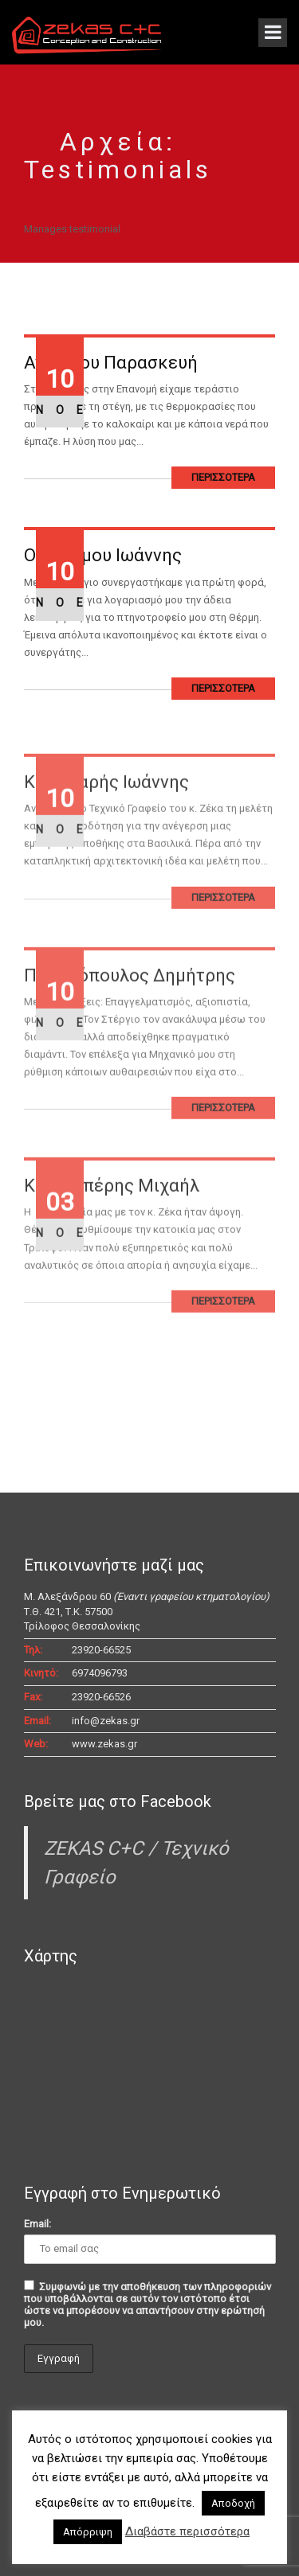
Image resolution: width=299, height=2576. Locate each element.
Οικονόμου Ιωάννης (103, 555)
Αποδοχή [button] (233, 2503)
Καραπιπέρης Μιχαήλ (111, 1209)
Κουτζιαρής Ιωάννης (106, 805)
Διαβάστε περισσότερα (187, 2531)
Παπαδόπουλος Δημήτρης (129, 998)
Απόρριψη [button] (87, 2532)
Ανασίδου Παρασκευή (111, 363)
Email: (37, 2224)
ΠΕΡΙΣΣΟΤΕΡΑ (223, 477)
